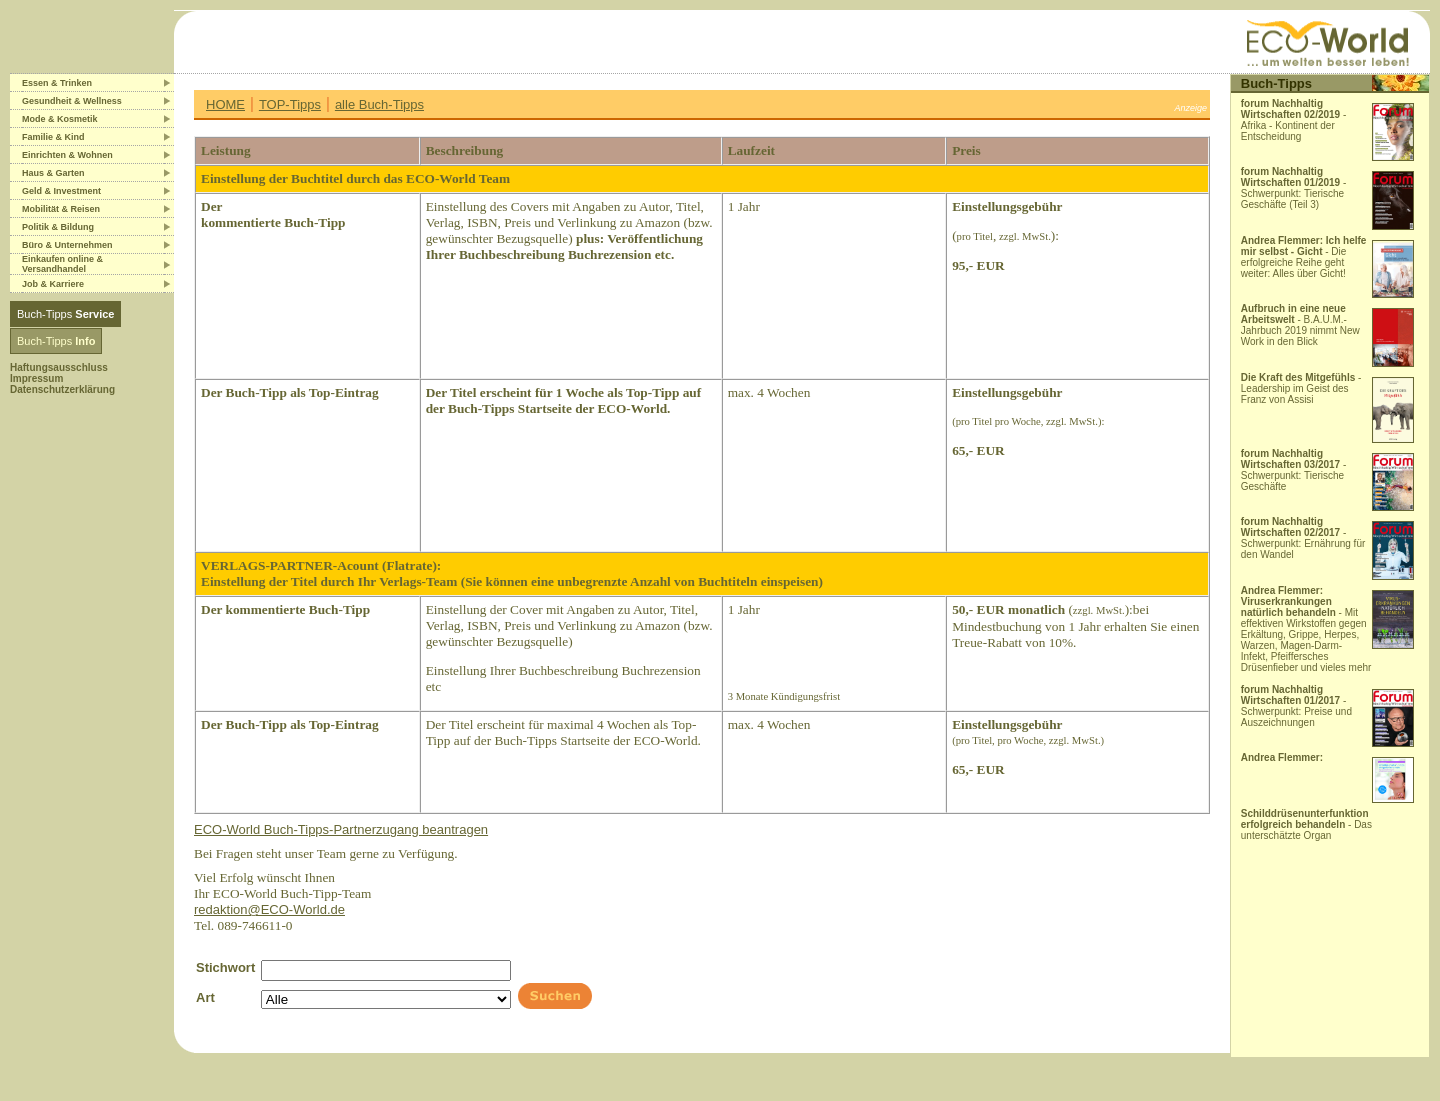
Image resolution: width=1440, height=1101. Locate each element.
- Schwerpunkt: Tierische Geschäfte (1294, 470)
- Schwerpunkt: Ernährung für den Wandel (1303, 538)
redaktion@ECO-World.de (269, 909)
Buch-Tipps (65, 314)
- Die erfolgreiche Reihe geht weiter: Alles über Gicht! (1304, 257)
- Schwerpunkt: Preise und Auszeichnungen (1296, 706)
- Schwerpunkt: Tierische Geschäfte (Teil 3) (1294, 188)
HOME (225, 104)
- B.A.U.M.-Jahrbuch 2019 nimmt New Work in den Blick (1300, 325)
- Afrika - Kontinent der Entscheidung (1294, 120)
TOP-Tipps (290, 104)
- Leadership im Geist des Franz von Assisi (1301, 388)
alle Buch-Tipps (379, 104)
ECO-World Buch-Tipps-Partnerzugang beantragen (341, 829)
